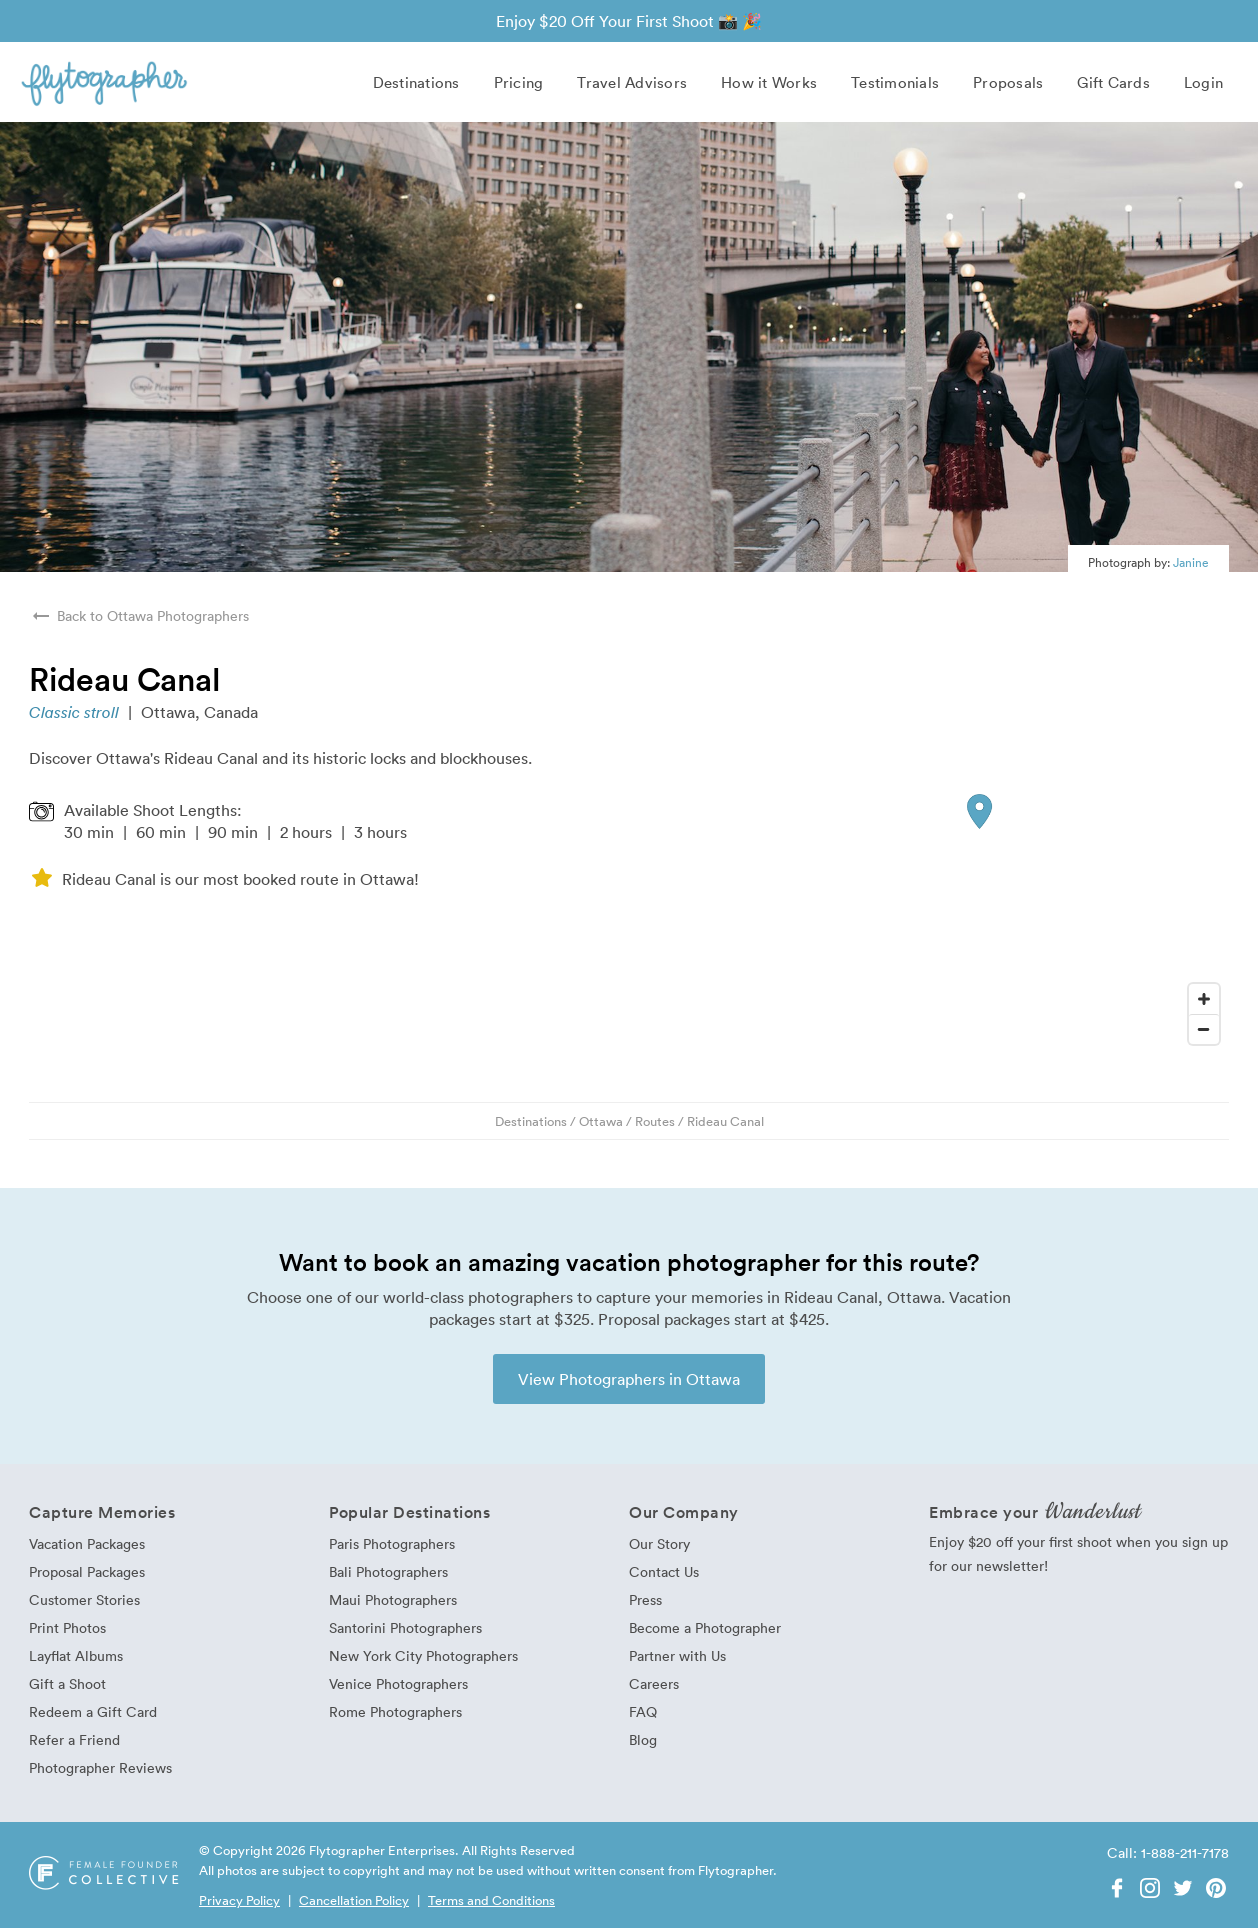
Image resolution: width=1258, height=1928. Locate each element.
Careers (654, 1683)
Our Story (659, 1543)
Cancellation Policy (354, 1900)
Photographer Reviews (100, 1767)
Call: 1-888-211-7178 (1168, 1852)
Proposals (1008, 82)
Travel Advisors (632, 82)
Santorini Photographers (405, 1627)
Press (645, 1599)
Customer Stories (84, 1599)
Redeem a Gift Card (93, 1711)
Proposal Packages (87, 1571)
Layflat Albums (76, 1655)
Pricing (519, 82)
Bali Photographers (388, 1571)
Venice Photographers (398, 1683)
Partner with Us (677, 1655)
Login (1203, 82)
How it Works (769, 82)
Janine (1191, 562)
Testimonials (895, 82)
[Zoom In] (1204, 999)
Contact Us (664, 1571)
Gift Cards (1113, 82)
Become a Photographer (705, 1627)
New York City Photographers (423, 1655)
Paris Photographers (392, 1543)
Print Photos (67, 1627)
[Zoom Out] (1204, 1029)
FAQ (643, 1711)
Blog (643, 1739)
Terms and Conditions (491, 1900)
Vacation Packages (87, 1543)
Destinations (416, 82)
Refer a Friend (74, 1739)
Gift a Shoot (67, 1683)
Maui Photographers (393, 1599)
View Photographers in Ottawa (629, 1379)
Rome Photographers (395, 1711)
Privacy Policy (239, 1900)
